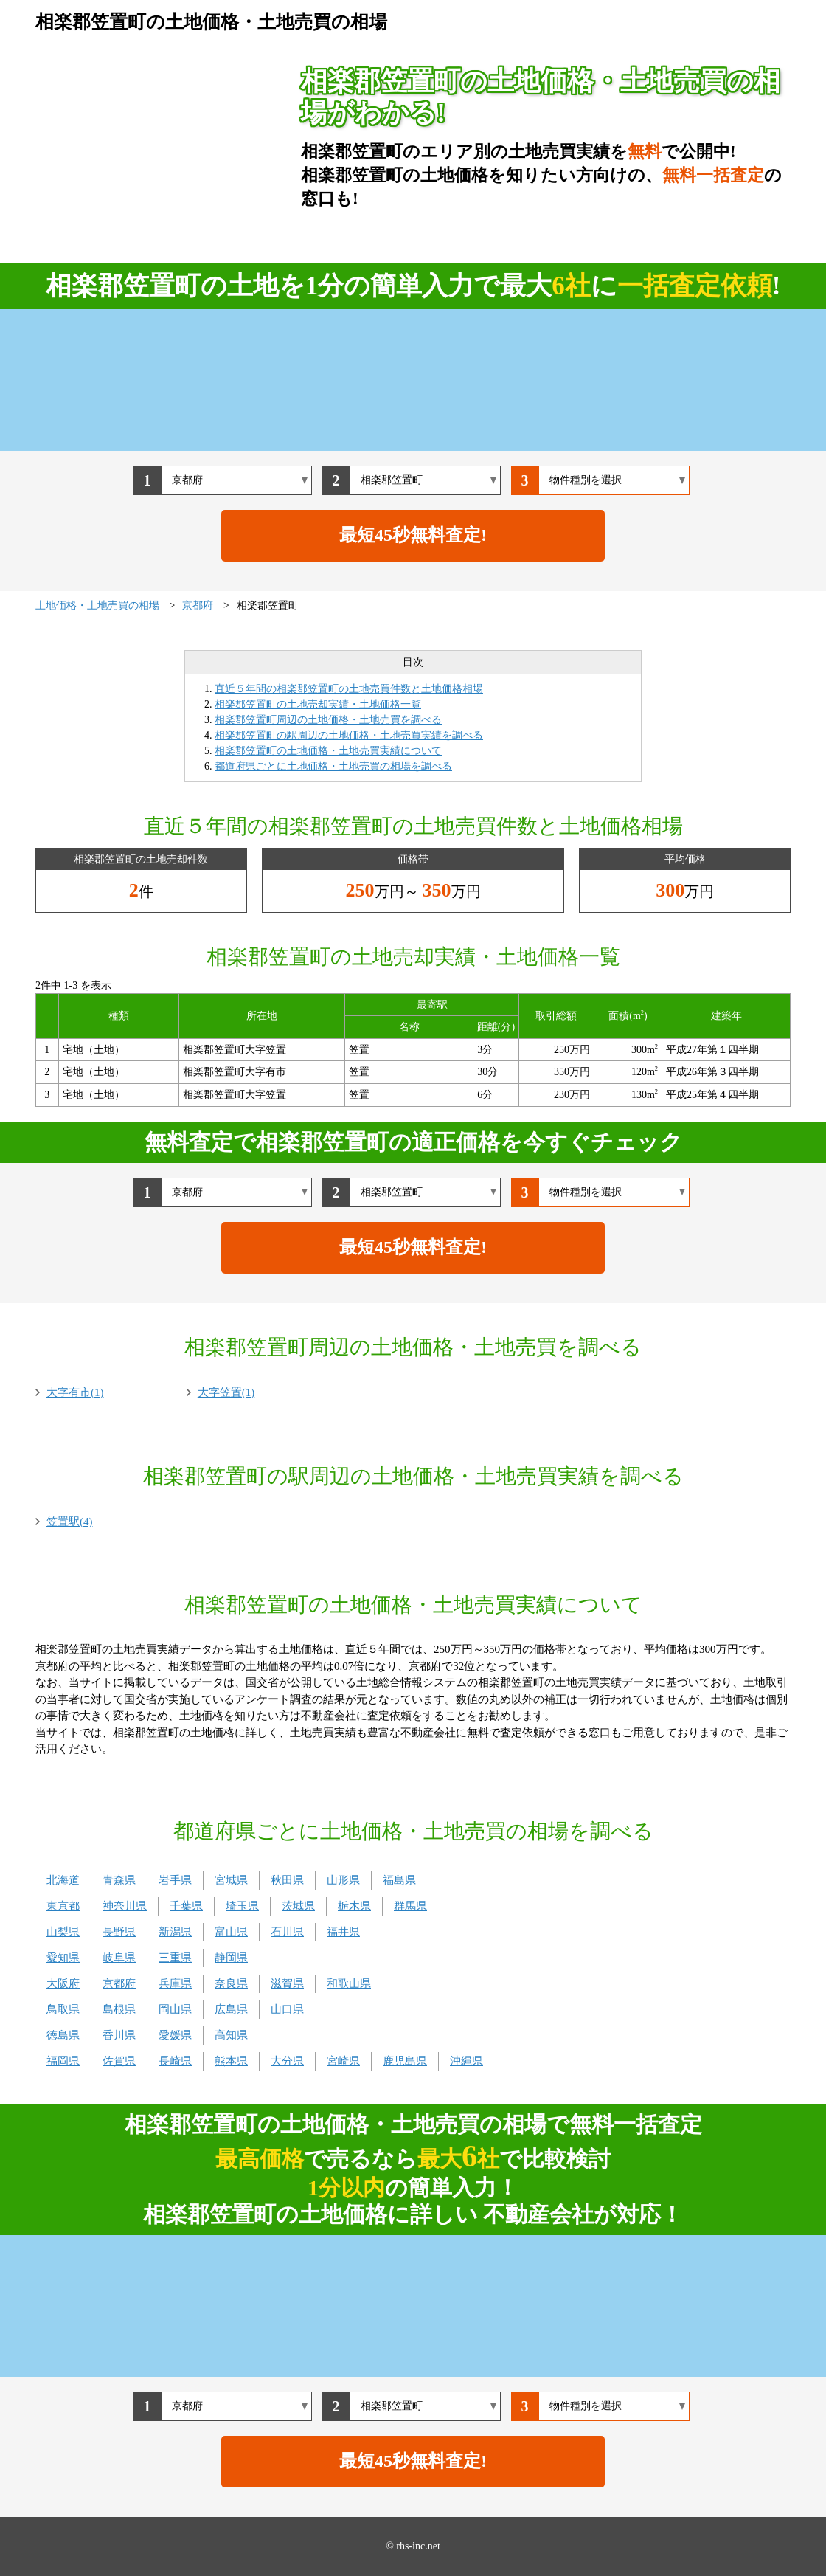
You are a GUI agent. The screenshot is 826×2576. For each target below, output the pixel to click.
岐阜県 (119, 1958)
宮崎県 (343, 2061)
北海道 (63, 1880)
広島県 (231, 2009)
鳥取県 (63, 2009)
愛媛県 (175, 2035)
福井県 (343, 1932)
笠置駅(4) (69, 1521)
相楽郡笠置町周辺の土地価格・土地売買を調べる (328, 719)
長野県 (119, 1932)
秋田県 (287, 1880)
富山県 (231, 1932)
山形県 (343, 1880)
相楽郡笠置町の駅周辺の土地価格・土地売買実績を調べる (349, 735)
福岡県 (63, 2061)
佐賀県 (119, 2061)
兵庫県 (175, 1983)
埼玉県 (242, 1906)
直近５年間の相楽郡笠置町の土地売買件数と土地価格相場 (349, 688)
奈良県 (231, 1983)
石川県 (287, 1932)
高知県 (231, 2035)
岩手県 (175, 1880)
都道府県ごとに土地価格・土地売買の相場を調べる (333, 766)
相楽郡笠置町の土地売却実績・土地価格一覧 (318, 704)
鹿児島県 (405, 2061)
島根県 (119, 2009)
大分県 (287, 2061)
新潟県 (175, 1932)
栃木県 (354, 1906)
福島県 (399, 1880)
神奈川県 (125, 1906)
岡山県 (175, 2009)
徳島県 (63, 2035)
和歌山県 (349, 1983)
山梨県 (63, 1932)
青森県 (119, 1880)
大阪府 (63, 1983)
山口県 (287, 2009)
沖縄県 (466, 2061)
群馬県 (410, 1906)
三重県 (175, 1958)
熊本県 (231, 2061)
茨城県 (298, 1906)
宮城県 (231, 1880)
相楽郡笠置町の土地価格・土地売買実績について (328, 750)
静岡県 (231, 1958)
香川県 (119, 2035)
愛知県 (63, 1958)
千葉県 (186, 1906)
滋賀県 (287, 1983)
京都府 (119, 1983)
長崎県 (175, 2061)
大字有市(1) (75, 1392)
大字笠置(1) (226, 1392)
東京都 (63, 1906)
